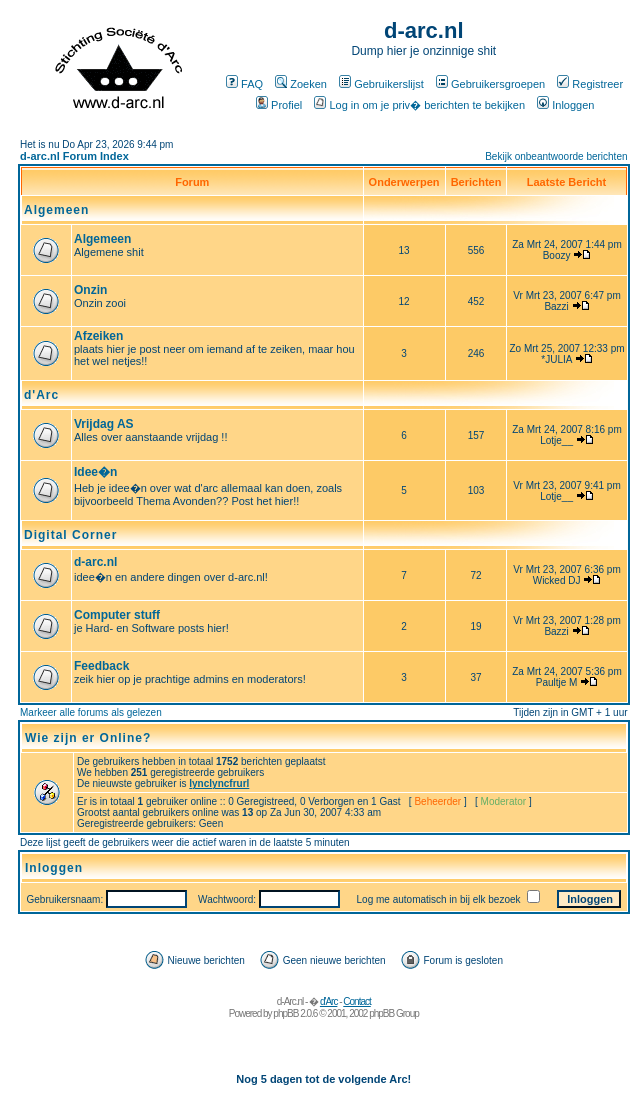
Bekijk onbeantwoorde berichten (556, 156)
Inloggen (565, 105)
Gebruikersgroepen (490, 84)
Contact (356, 1001)
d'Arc (41, 395)
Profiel (279, 105)
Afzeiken (98, 336)
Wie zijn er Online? (88, 738)
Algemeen (56, 210)
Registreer (590, 84)
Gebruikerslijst (381, 84)
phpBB (285, 1013)
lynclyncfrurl (219, 783)
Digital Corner (70, 535)
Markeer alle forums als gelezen (91, 712)
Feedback (101, 666)
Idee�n (95, 472)
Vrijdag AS (104, 424)
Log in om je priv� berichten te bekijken (419, 105)
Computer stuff (117, 615)
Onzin (90, 290)
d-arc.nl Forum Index (74, 156)
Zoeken (301, 84)
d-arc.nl (95, 562)
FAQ (244, 84)
